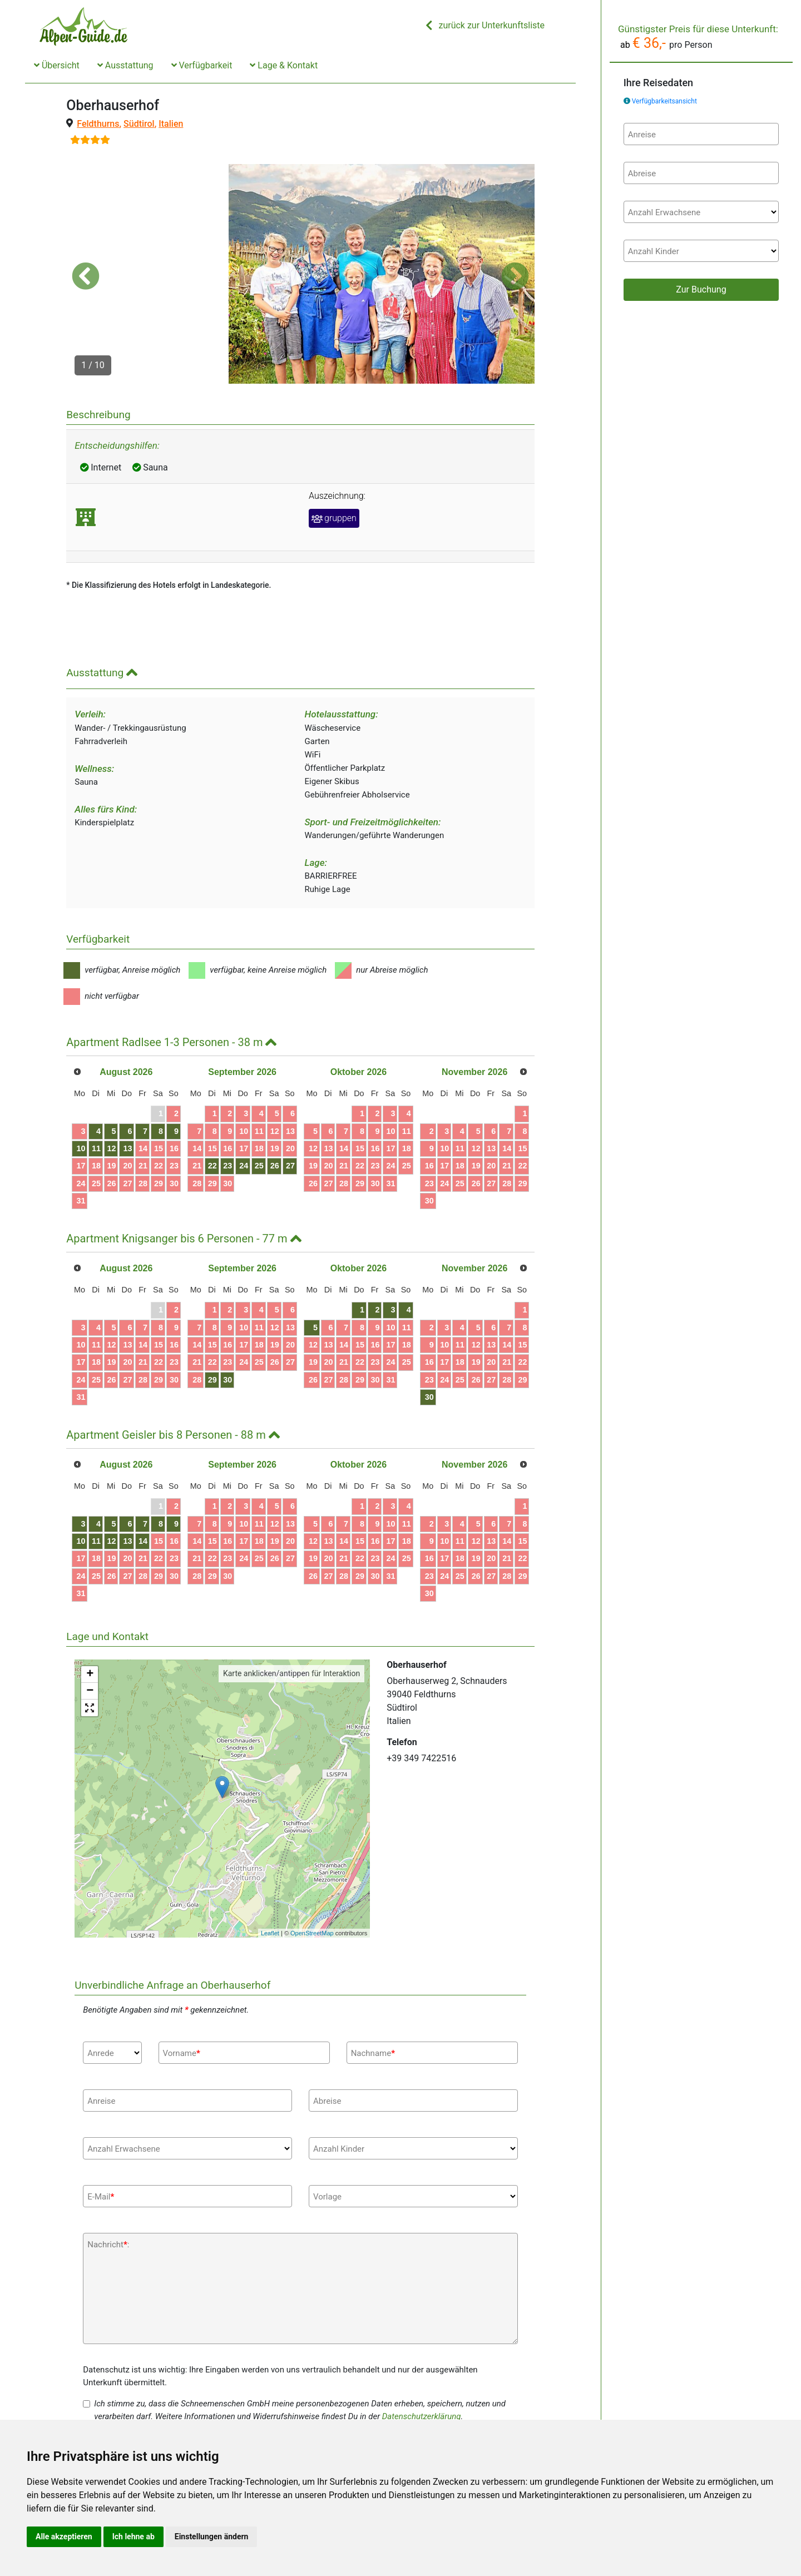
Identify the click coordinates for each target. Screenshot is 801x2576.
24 (80, 1123)
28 (143, 1123)
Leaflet (270, 1873)
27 (127, 1123)
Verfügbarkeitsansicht (664, 101)
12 (111, 1088)
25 (96, 1123)
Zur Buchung (701, 289)
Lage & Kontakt (284, 65)
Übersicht (57, 65)
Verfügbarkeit (202, 65)
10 (80, 1088)
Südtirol (139, 123)
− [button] (89, 1631)
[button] (86, 246)
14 (143, 1088)
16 (174, 1088)
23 (174, 1106)
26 (111, 1123)
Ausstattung (125, 65)
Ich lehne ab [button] (133, 2536)
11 (96, 1088)
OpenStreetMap (312, 1873)
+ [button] (89, 1615)
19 (111, 1106)
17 (80, 1106)
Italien (171, 123)
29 (158, 1123)
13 (127, 1088)
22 (158, 1106)
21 (143, 1106)
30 (174, 1123)
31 (80, 1141)
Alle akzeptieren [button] (64, 2536)
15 (158, 1088)
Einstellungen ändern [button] (212, 2536)
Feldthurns (98, 123)
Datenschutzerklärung (421, 2357)
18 (96, 1106)
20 (127, 1106)
